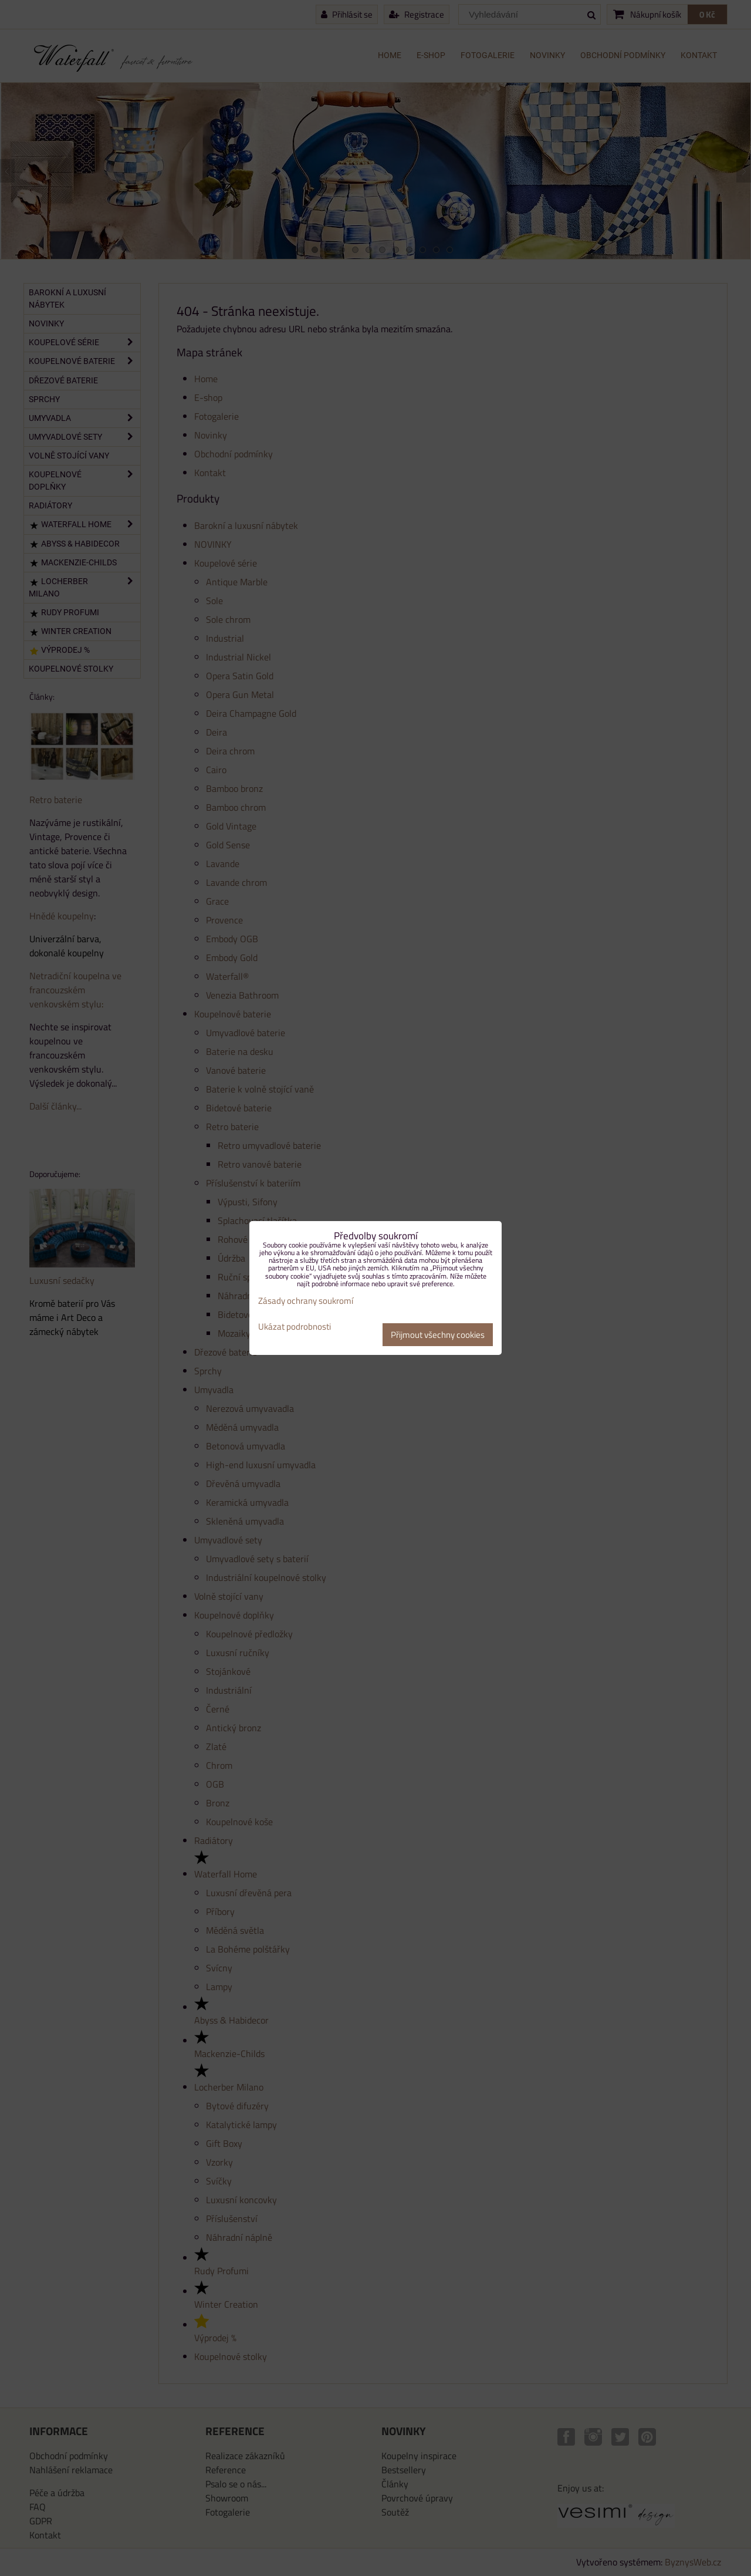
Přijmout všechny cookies (438, 1334)
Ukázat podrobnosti (294, 1327)
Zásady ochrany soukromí (305, 1300)
